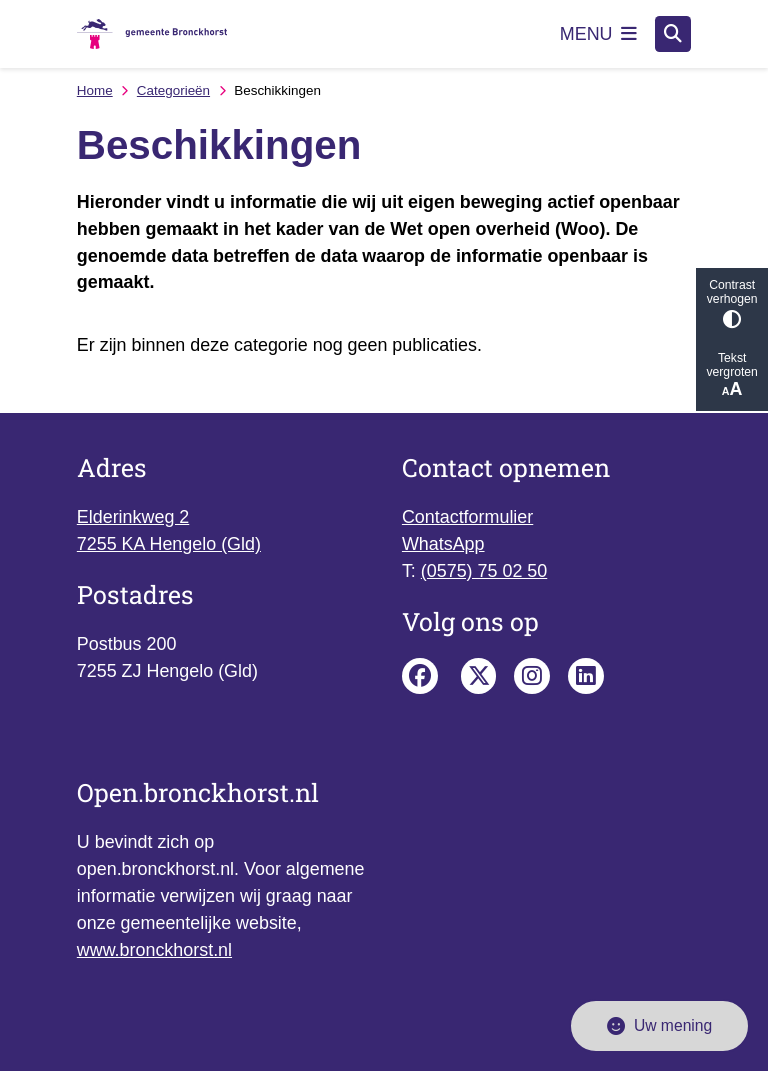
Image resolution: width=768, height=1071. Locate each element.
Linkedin (586, 676)
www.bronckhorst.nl (154, 950)
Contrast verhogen (732, 303)
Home (95, 90)
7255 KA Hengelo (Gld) (169, 544)
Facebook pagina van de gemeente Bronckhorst (420, 676)
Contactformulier (467, 517)
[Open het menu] (599, 34)
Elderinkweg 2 (133, 517)
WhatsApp (443, 544)
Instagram (532, 676)
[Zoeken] (673, 33)
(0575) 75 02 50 (484, 571)
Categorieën (173, 90)
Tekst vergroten (732, 375)
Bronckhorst (479, 676)
